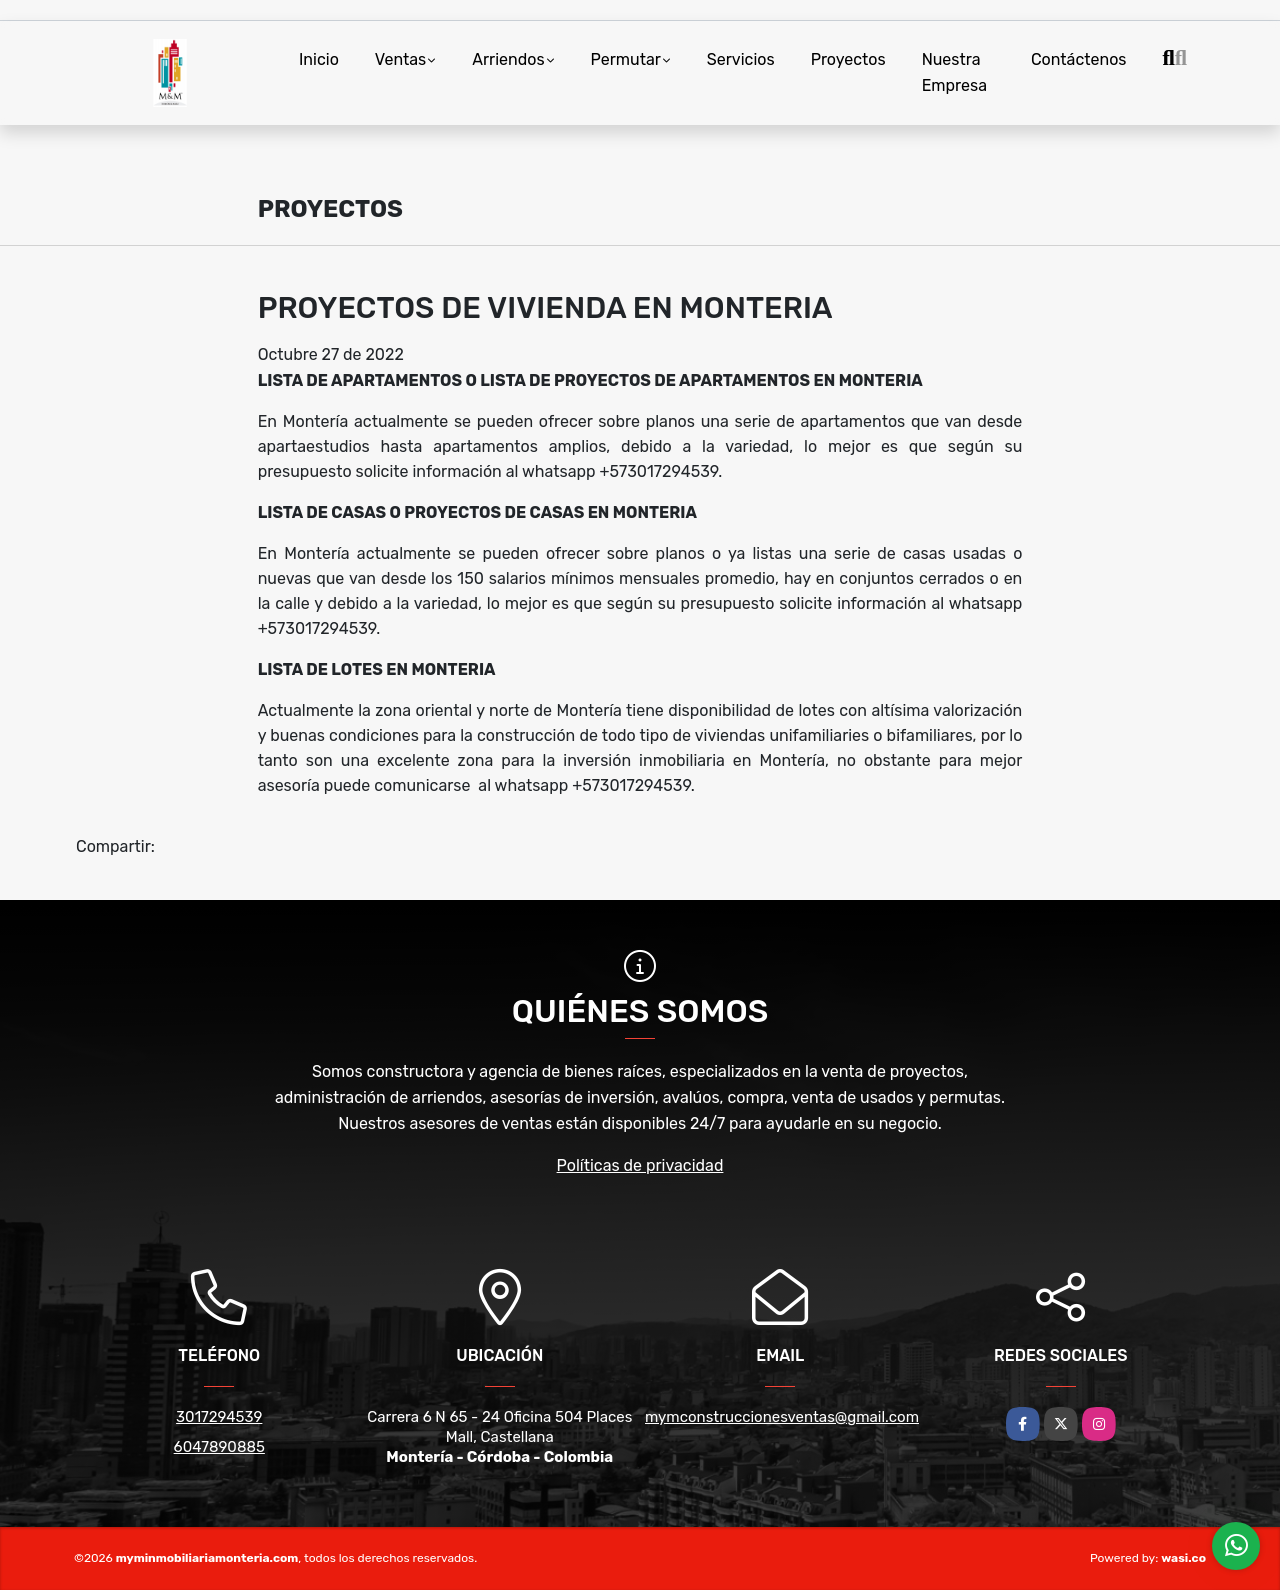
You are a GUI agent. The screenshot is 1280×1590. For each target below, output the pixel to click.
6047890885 (219, 1447)
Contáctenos (1079, 59)
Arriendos (508, 59)
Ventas (400, 59)
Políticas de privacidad (640, 1165)
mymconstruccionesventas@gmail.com (782, 1417)
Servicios (741, 59)
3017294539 (219, 1417)
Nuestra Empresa (954, 72)
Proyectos (848, 59)
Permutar (626, 59)
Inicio (319, 59)
